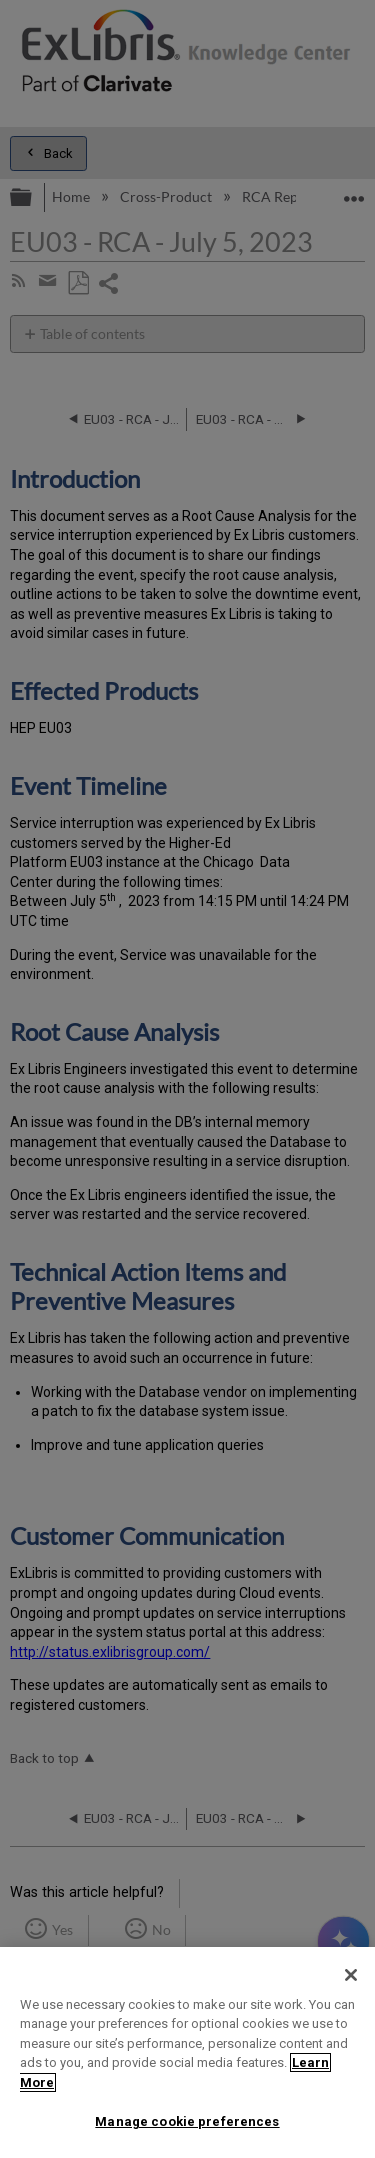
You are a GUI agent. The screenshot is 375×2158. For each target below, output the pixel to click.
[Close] (351, 1975)
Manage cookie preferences (187, 2121)
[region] (187, 2052)
